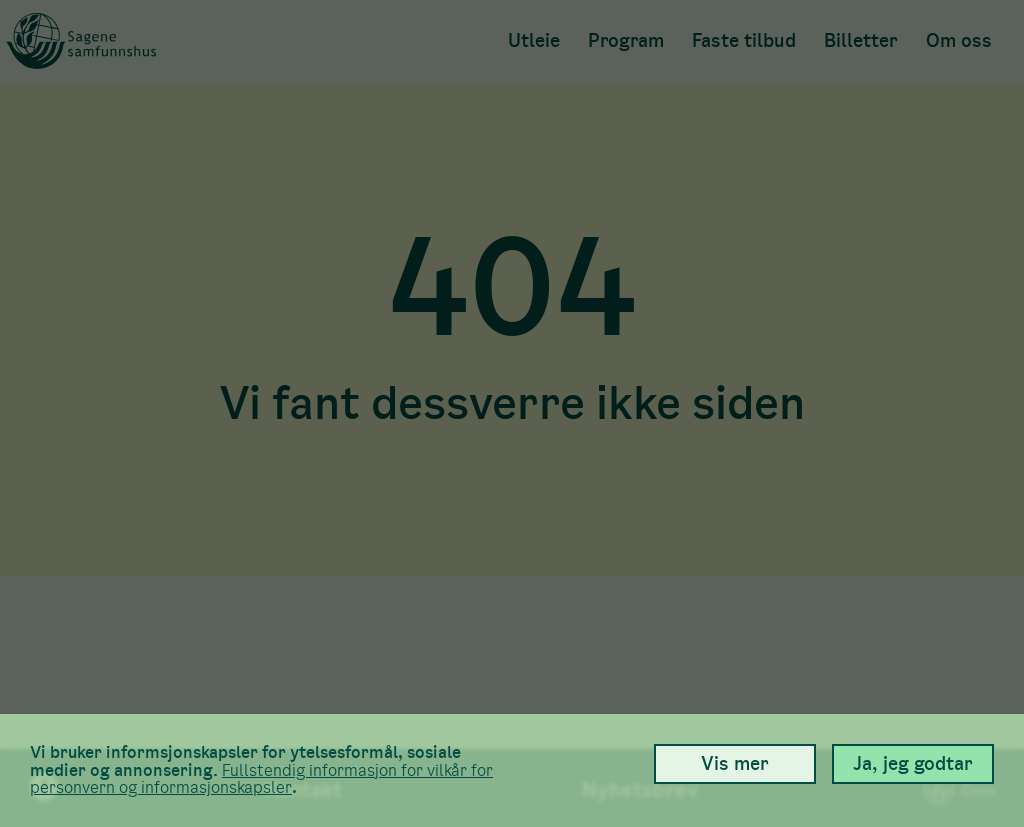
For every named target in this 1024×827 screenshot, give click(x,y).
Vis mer (735, 763)
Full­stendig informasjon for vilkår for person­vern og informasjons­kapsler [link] (261, 779)
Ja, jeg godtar (913, 763)
